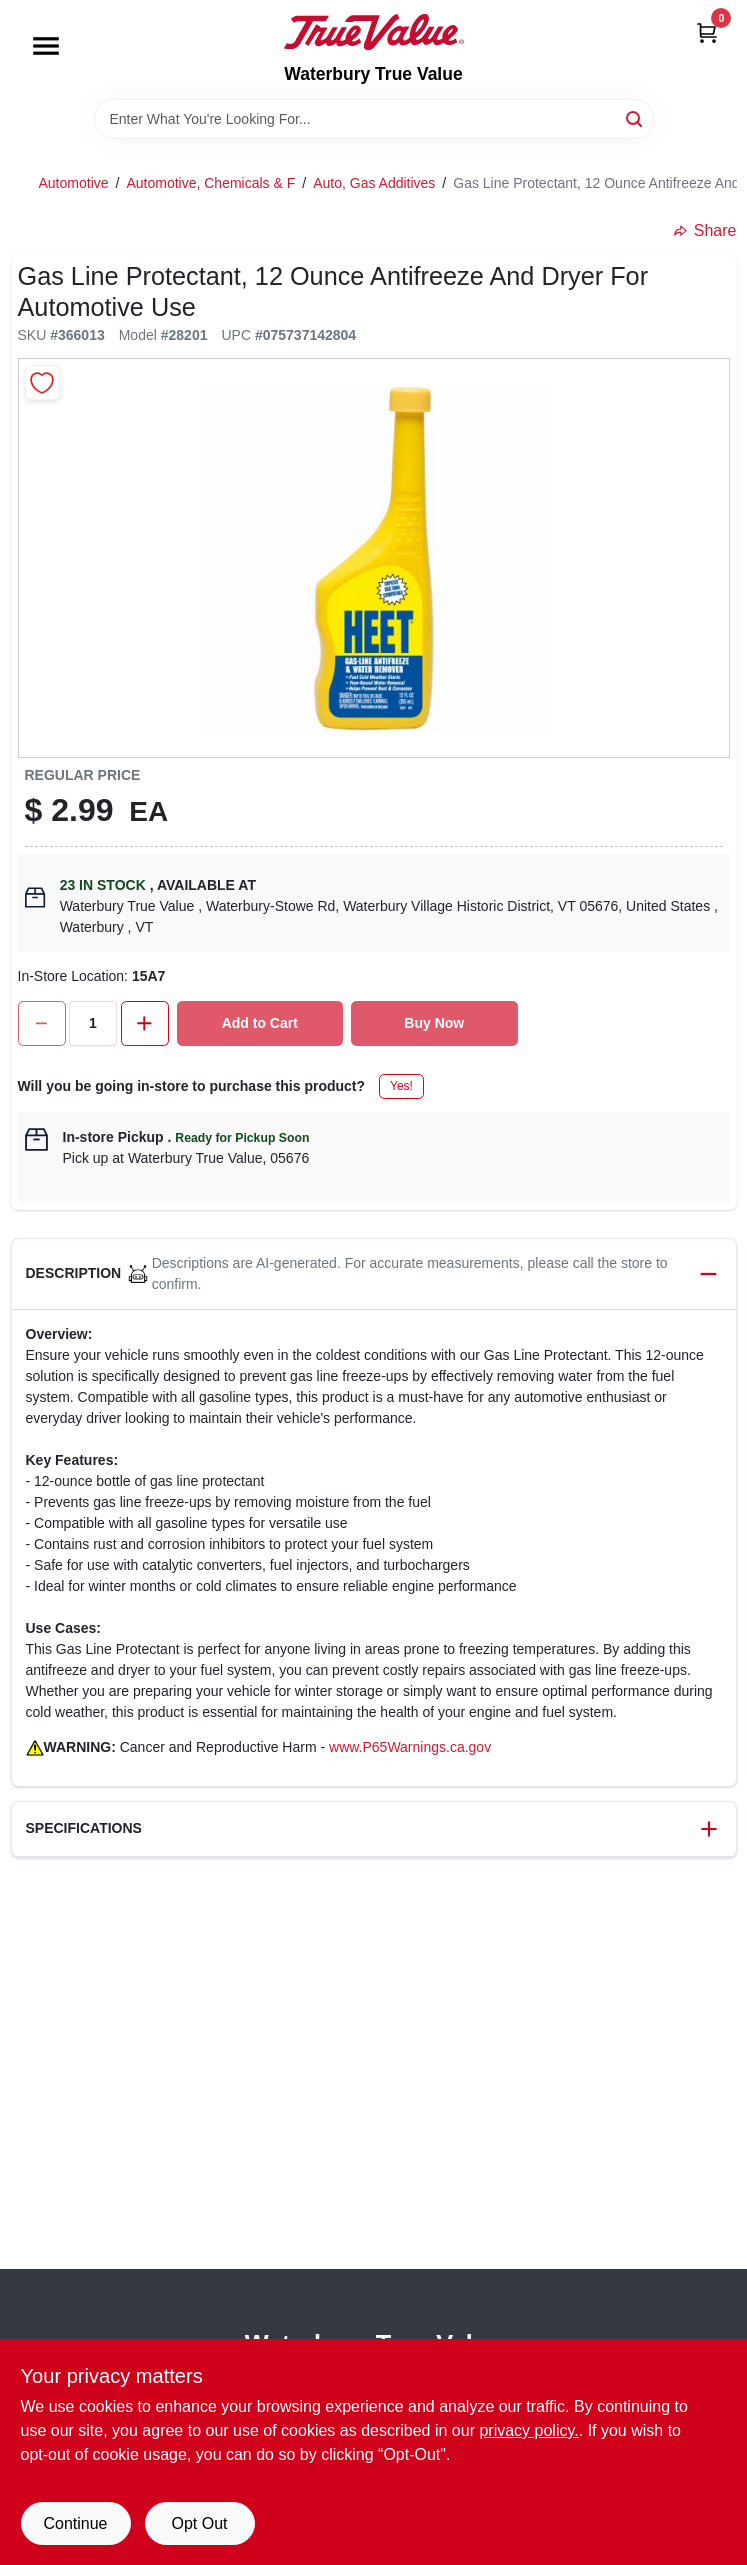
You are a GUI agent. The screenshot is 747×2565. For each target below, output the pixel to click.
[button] (374, 1274)
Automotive (74, 183)
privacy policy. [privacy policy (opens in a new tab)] (528, 2430)
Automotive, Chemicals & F (210, 183)
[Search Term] (374, 119)
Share (705, 230)
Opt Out (199, 2523)
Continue (75, 2523)
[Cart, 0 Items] (707, 32)
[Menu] (46, 46)
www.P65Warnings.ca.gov (410, 1747)
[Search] (635, 117)
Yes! (401, 1086)
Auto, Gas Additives (374, 183)
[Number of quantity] (93, 1023)
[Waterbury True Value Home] (374, 32)
